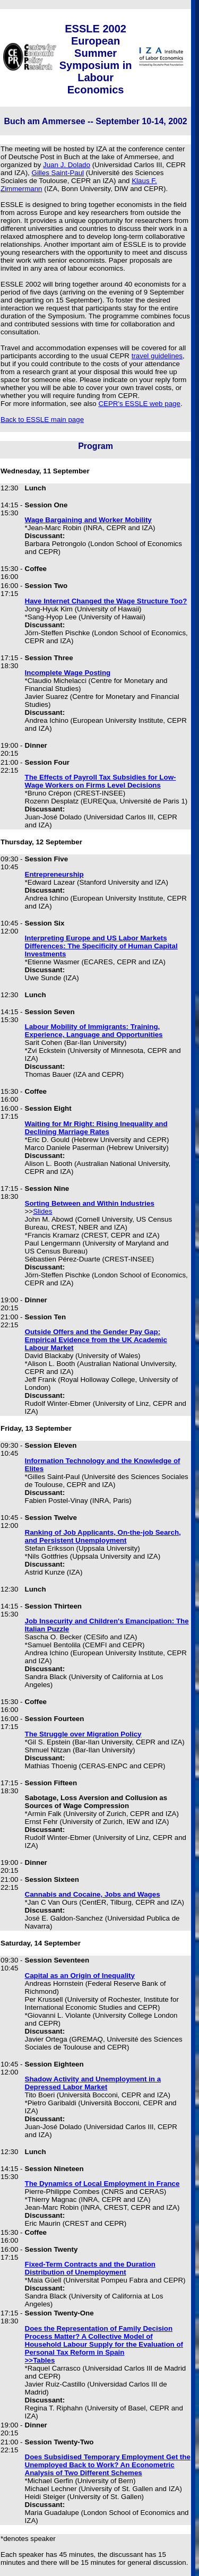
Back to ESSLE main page (42, 419)
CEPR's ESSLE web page (139, 404)
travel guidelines (157, 356)
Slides (42, 1211)
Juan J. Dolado (66, 165)
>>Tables (40, 2360)
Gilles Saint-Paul (58, 173)
